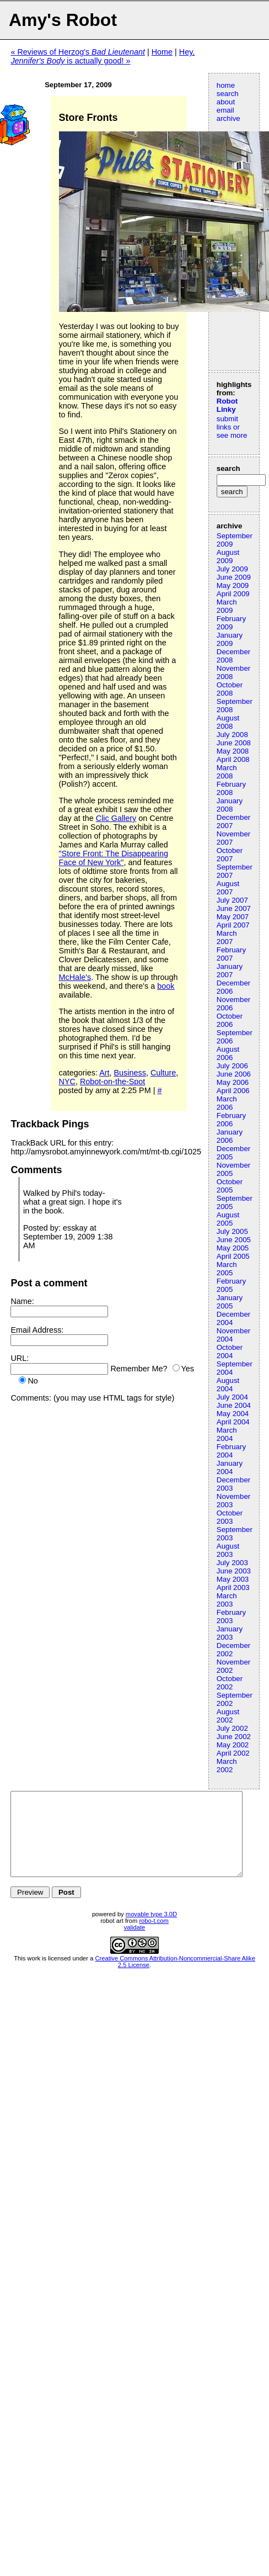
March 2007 (227, 937)
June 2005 (234, 1240)
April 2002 (233, 1753)
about (226, 102)
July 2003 (232, 1563)
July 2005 (232, 1231)
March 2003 (227, 1600)
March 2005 (227, 1268)
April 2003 (233, 1587)
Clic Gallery (116, 818)
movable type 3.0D (151, 1930)
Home (162, 51)
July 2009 (232, 569)
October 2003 (230, 1517)
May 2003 (233, 1579)
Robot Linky (227, 405)
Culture (163, 1072)
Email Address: (36, 1330)
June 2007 (234, 908)
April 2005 (233, 1256)
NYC (67, 1081)
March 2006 (227, 1103)
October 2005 (230, 1186)
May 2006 (233, 1082)
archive (228, 118)
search (228, 93)
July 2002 (232, 1728)
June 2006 (234, 1074)
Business (130, 1072)
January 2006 (230, 1136)
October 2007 (230, 854)
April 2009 (233, 594)
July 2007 (232, 900)
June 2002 (234, 1736)
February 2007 (231, 954)
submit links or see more (232, 427)
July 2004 (232, 1397)
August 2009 (228, 556)
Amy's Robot (63, 20)
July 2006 (232, 1066)
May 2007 (233, 917)
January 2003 (230, 1633)
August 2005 (228, 1219)
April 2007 (233, 925)
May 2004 (233, 1413)
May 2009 (233, 585)
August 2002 (228, 1716)
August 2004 (228, 1384)
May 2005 (233, 1248)
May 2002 (233, 1745)
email (225, 110)
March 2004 (227, 1434)
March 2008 (227, 772)
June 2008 (234, 743)
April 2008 (233, 759)
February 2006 (231, 1119)
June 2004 (234, 1405)
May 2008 (233, 751)
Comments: (30, 1397)
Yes (187, 1368)
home (226, 85)
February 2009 (231, 622)
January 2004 (230, 1467)
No (32, 1380)
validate (135, 1944)
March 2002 (227, 1765)
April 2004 (233, 1422)
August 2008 (228, 722)
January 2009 (230, 639)
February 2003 (231, 1616)
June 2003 (234, 1571)
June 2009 (234, 577)
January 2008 (230, 805)
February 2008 (231, 788)
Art (104, 1072)
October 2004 (230, 1351)
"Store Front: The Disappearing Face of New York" (113, 858)
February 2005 (231, 1285)
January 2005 (230, 1302)
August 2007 (228, 887)
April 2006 (233, 1090)
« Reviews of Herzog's (77, 51)
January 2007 (230, 970)
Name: (22, 1301)
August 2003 (228, 1550)
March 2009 (227, 606)
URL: (19, 1358)
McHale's (75, 977)
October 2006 (230, 1020)
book (165, 986)
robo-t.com (153, 1937)
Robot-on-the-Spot (112, 1081)
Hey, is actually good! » (102, 56)
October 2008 (230, 689)
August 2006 (228, 1053)
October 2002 (230, 1682)
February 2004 (231, 1451)
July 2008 (232, 734)
